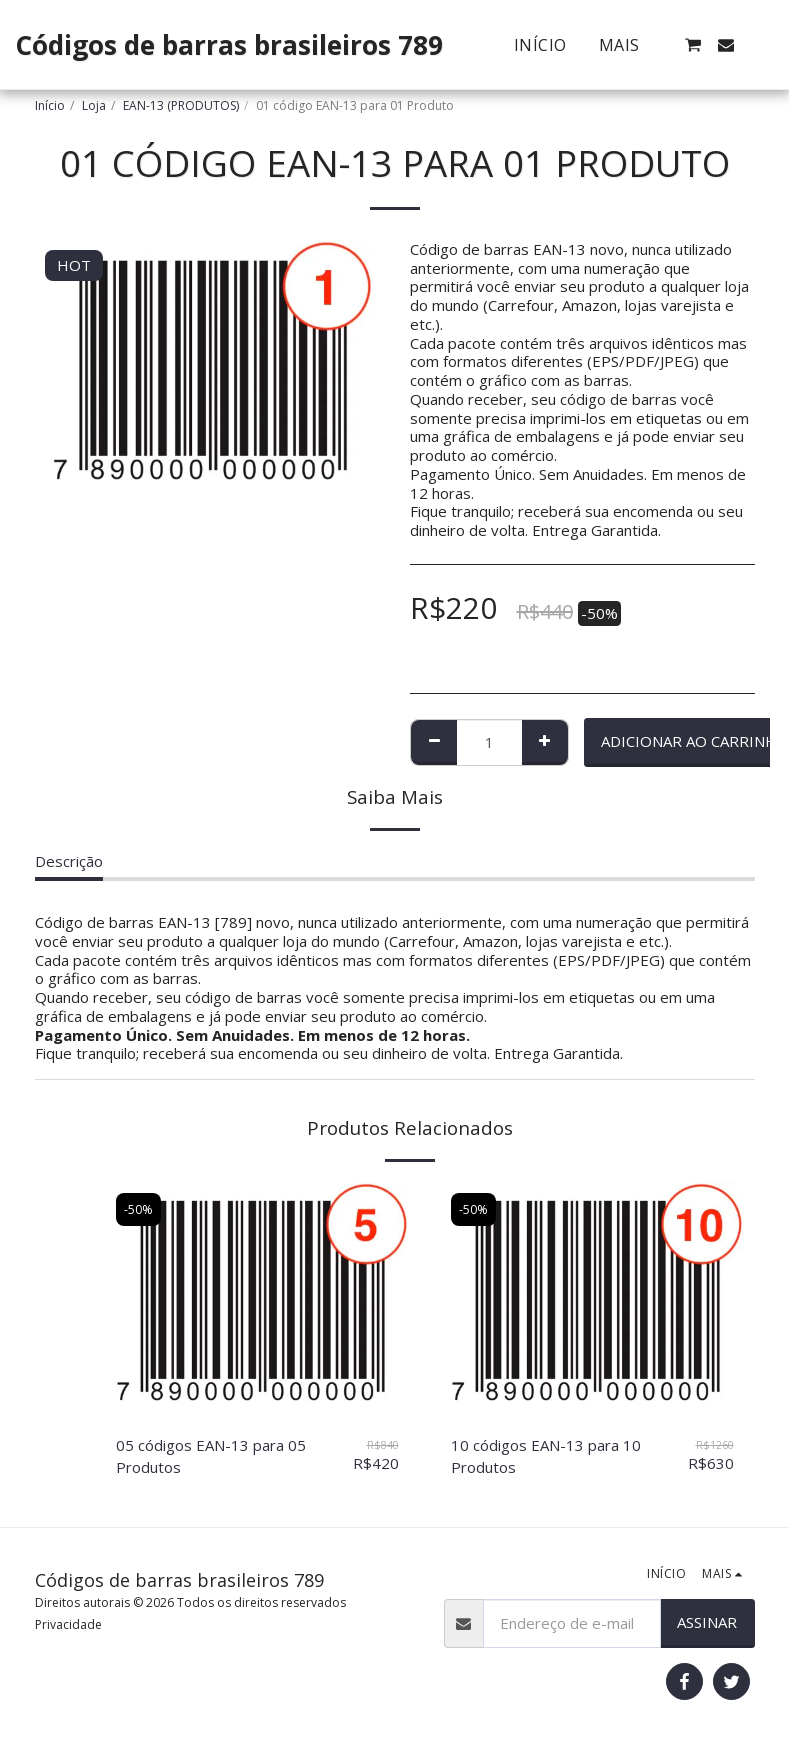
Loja (94, 105)
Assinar (707, 1622)
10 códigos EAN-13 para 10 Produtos (546, 1456)
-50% (138, 1209)
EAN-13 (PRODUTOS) (181, 105)
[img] (257, 1300)
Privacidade (68, 1624)
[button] (693, 45)
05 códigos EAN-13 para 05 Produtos (211, 1456)
